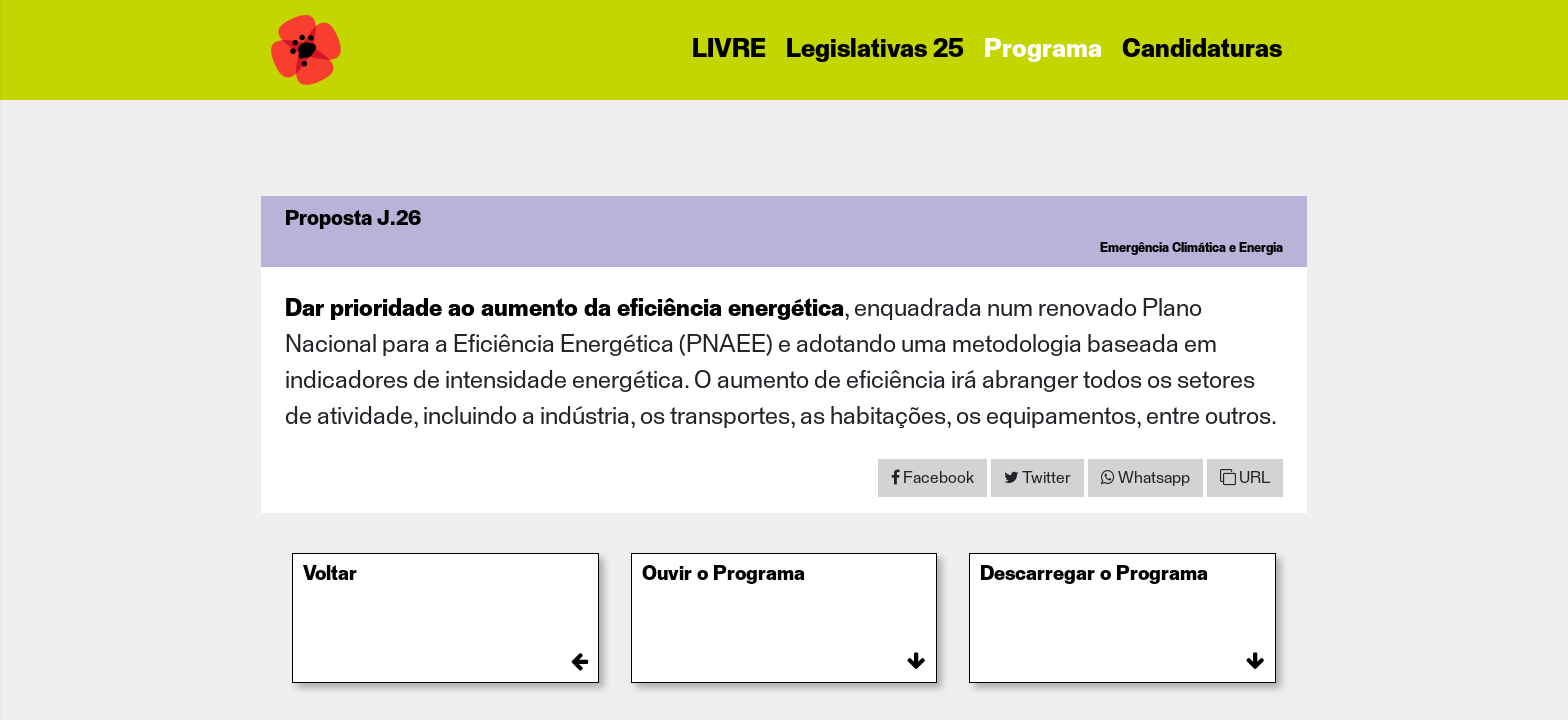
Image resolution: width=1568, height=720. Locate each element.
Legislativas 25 (875, 50)
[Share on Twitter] (1037, 478)
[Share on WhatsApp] (1145, 478)
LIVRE (729, 50)
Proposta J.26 (353, 219)
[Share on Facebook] (932, 478)
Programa (1043, 50)
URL (1245, 477)
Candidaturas (1202, 50)
